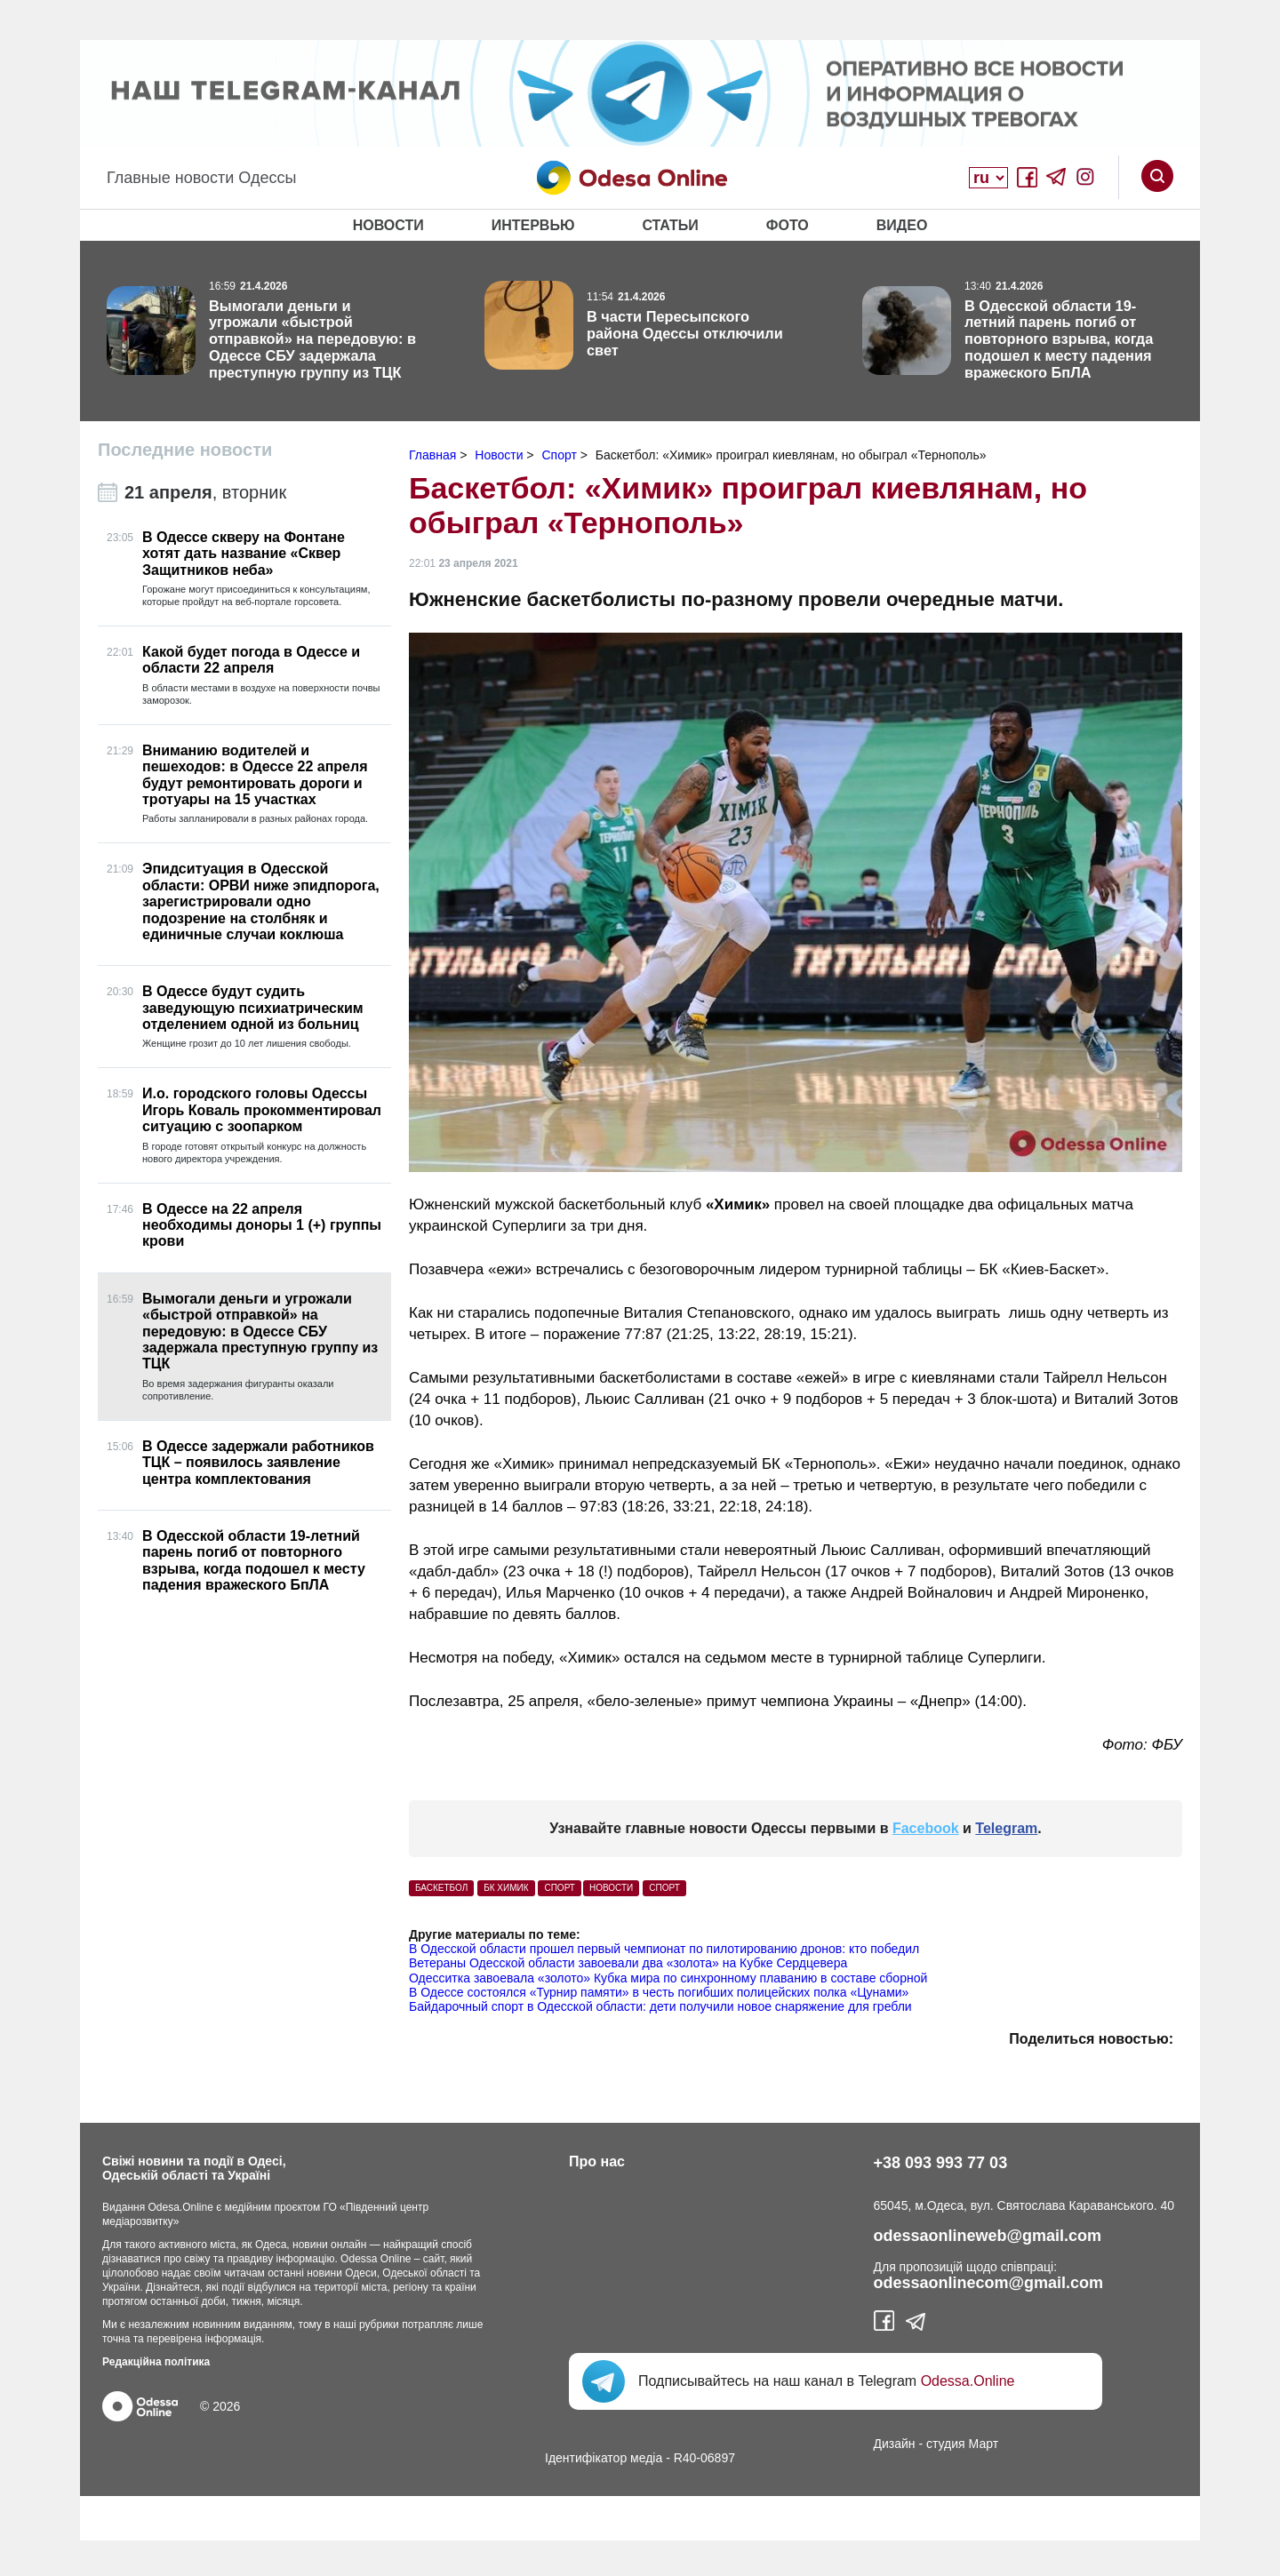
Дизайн (895, 2443)
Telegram (1006, 1828)
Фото (787, 225)
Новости (388, 225)
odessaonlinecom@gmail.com (989, 2283)
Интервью (533, 225)
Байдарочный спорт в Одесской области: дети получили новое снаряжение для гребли (660, 2006)
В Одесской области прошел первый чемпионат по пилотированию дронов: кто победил (664, 1949)
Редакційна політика (156, 2362)
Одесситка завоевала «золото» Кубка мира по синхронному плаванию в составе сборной (668, 1978)
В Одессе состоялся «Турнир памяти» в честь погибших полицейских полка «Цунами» (658, 1992)
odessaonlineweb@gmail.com (988, 2236)
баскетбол (441, 1888)
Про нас (597, 2161)
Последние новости (185, 449)
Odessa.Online (968, 2381)
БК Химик (506, 1888)
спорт (559, 1888)
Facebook (925, 1828)
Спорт (664, 1888)
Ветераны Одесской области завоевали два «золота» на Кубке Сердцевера (628, 1963)
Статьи (670, 225)
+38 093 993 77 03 (941, 2163)
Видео (902, 225)
